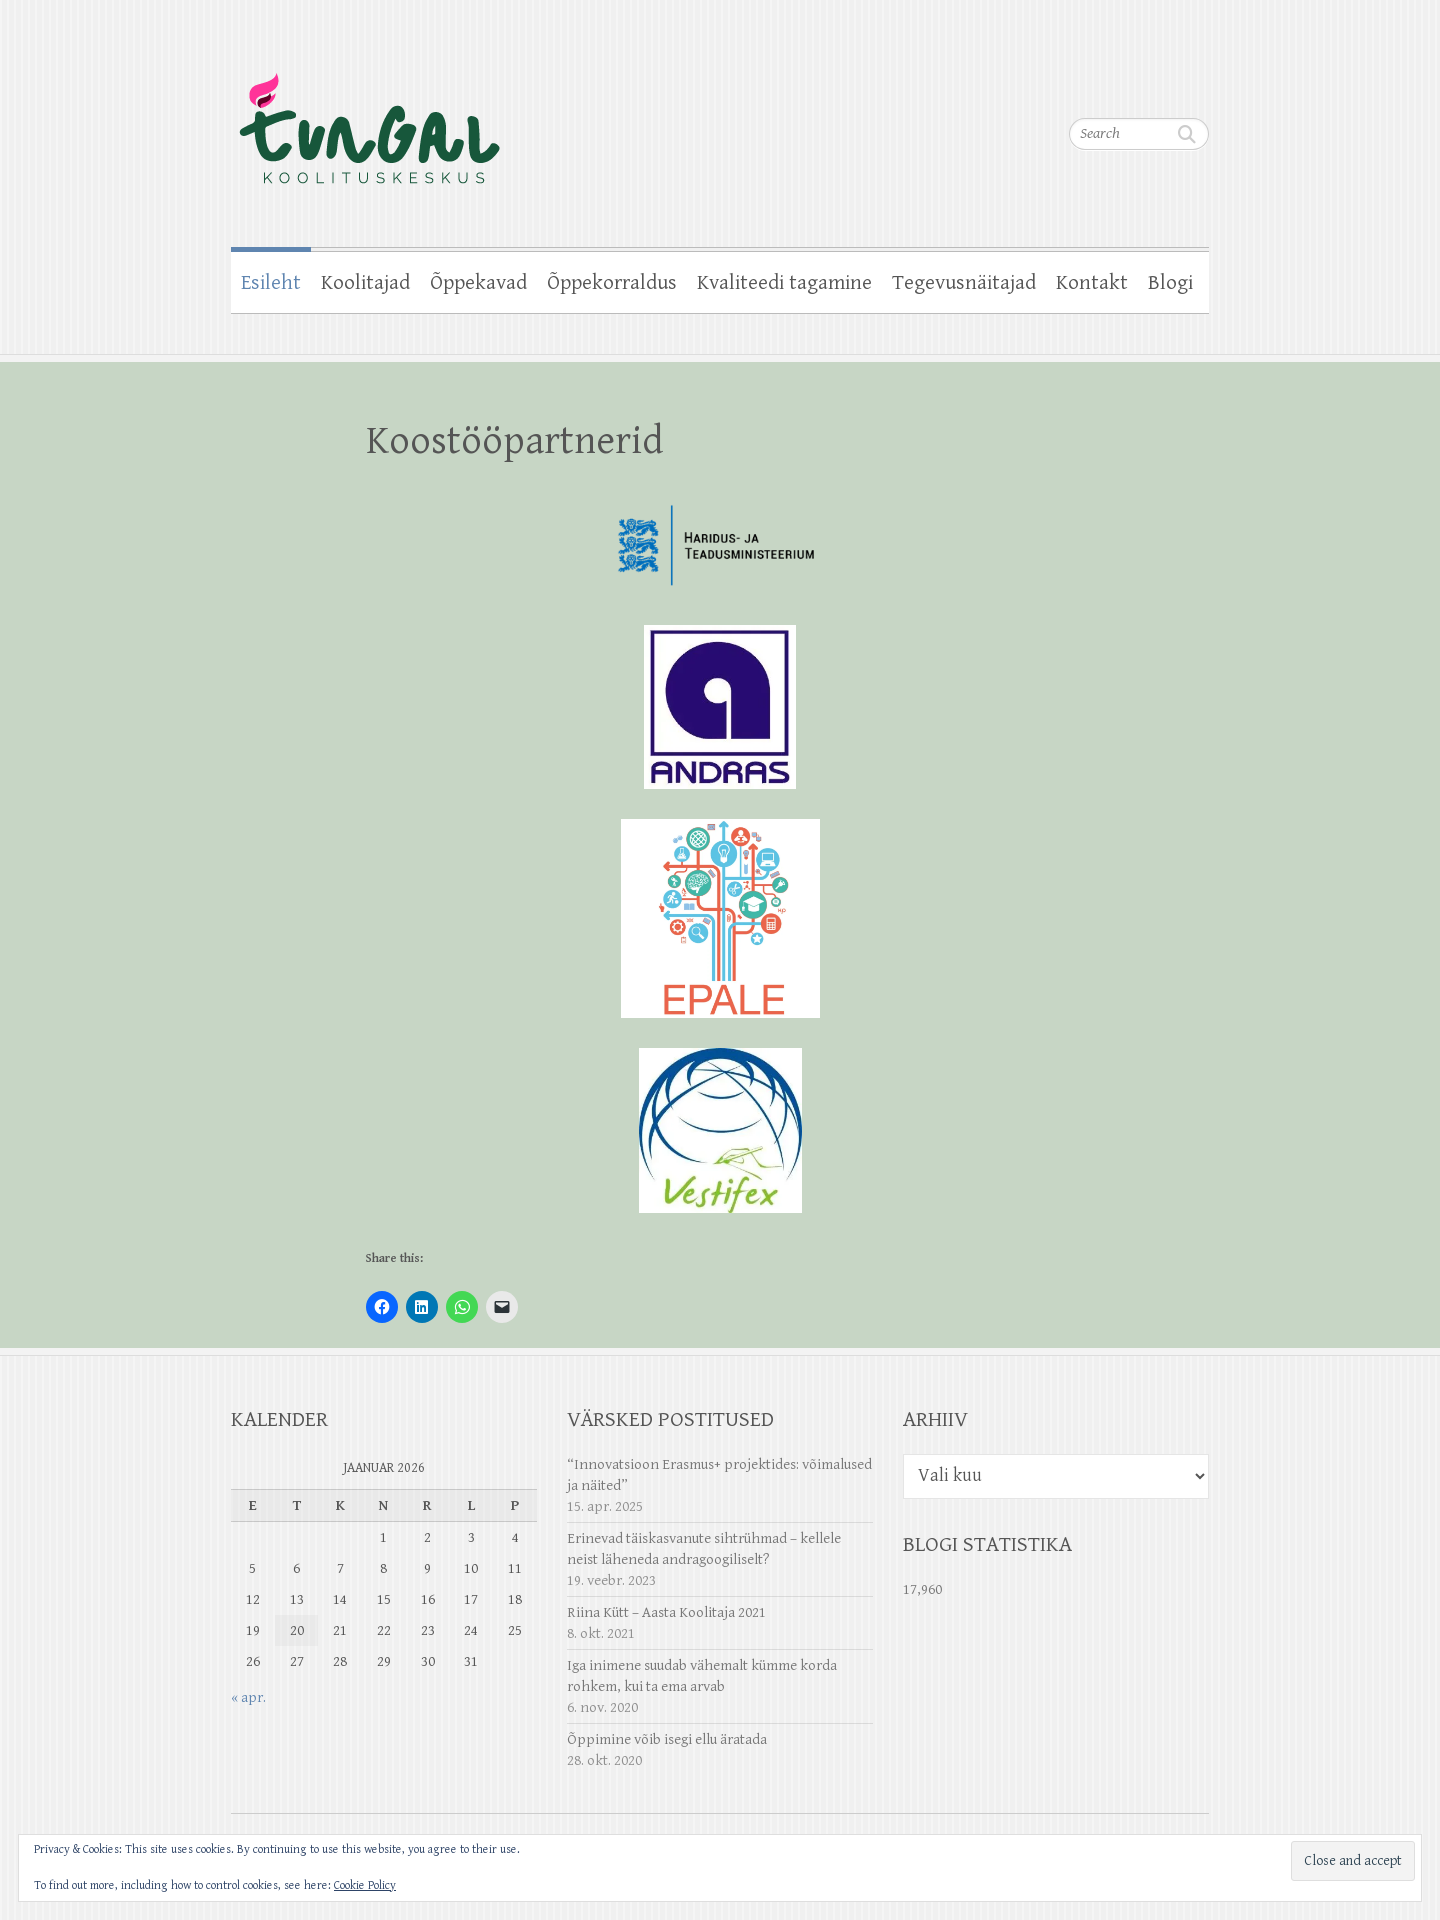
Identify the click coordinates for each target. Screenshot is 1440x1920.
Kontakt (1092, 283)
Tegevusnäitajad (964, 283)
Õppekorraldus (612, 283)
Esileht (271, 283)
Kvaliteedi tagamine (784, 283)
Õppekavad (478, 283)
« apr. (248, 1697)
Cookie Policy (365, 1885)
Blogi (1170, 283)
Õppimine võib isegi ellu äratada (667, 1739)
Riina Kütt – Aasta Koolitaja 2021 (666, 1612)
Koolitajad (365, 283)
